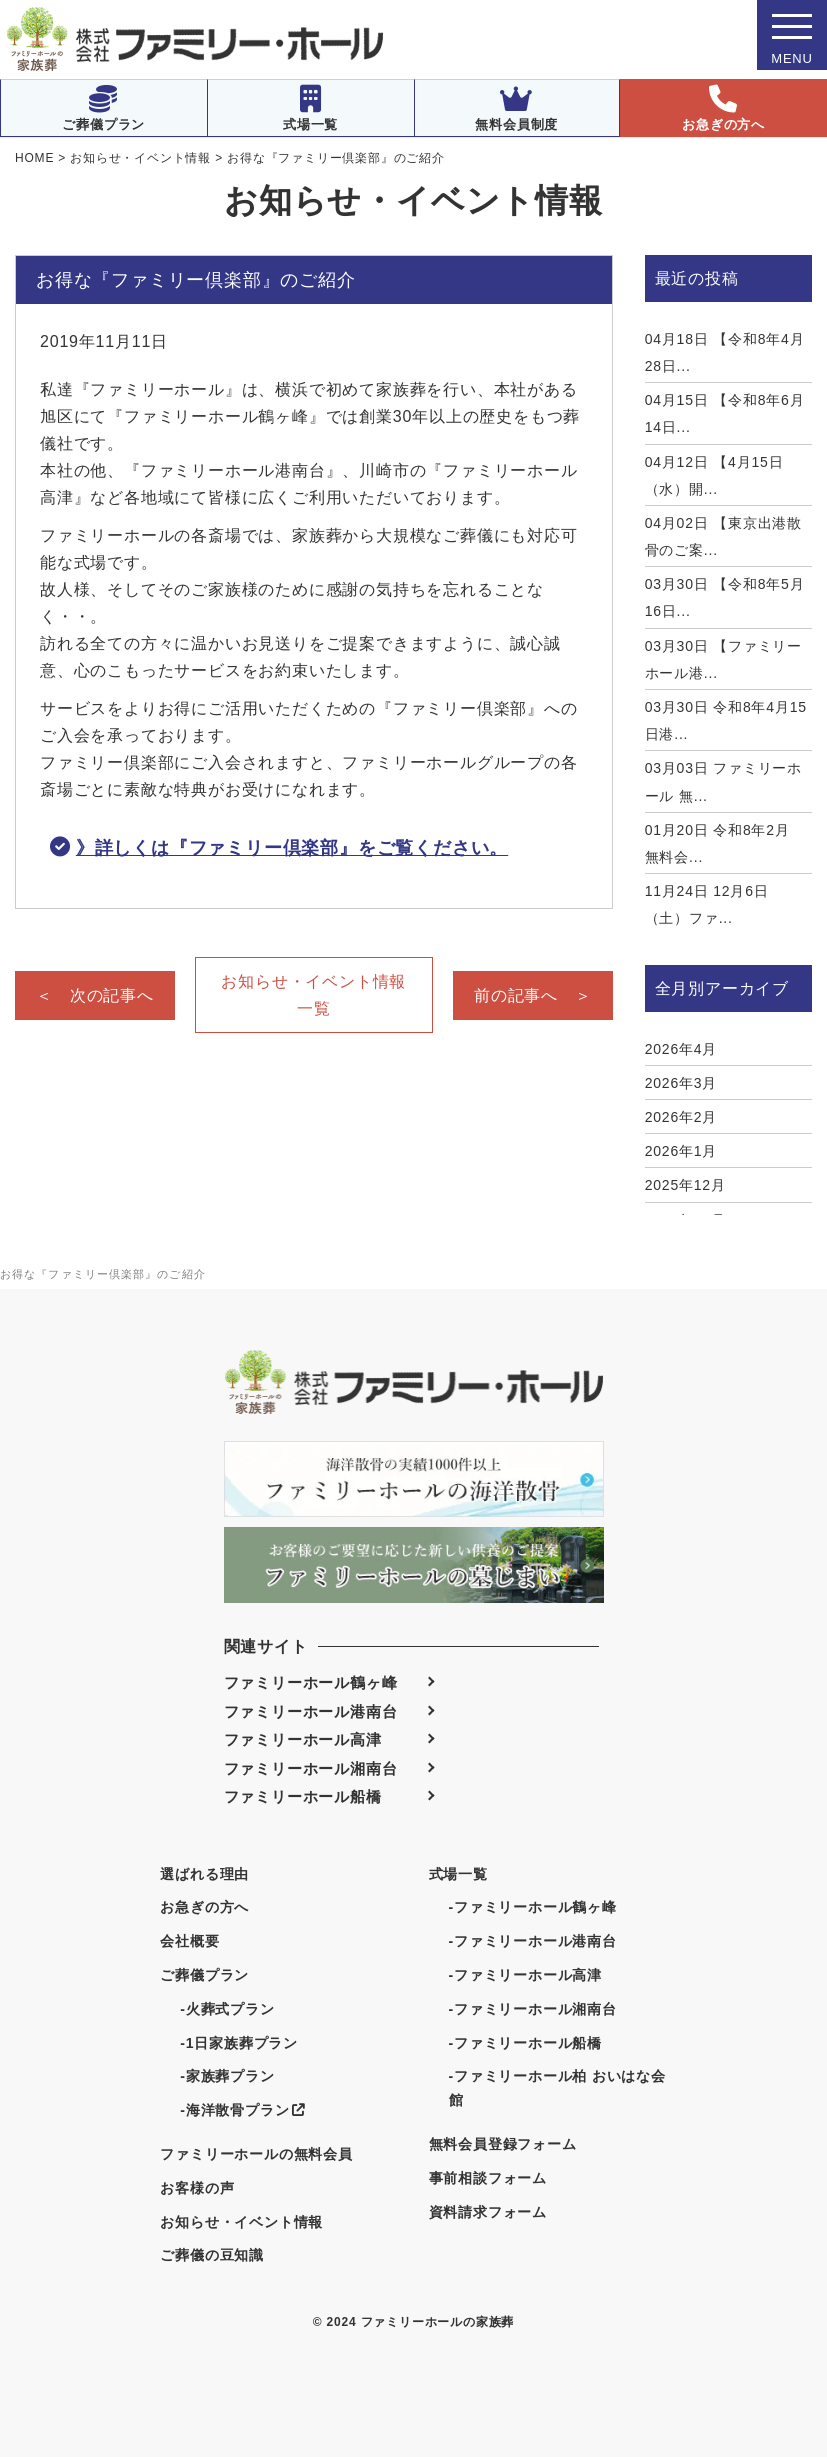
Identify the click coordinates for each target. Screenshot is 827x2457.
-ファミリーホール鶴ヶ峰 (533, 1907)
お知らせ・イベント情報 (241, 2222)
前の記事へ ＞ (533, 995)
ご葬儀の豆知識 (212, 2255)
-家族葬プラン (227, 2076)
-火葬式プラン (227, 2009)
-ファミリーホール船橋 (525, 2043)
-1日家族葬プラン (239, 2043)
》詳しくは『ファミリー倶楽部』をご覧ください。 (292, 848)
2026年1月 (681, 1151)
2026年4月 (681, 1049)
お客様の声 (197, 2188)
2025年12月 (685, 1185)
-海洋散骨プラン (242, 2110)
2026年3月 (681, 1083)
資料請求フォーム (488, 2212)
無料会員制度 (516, 108)
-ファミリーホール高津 (525, 1975)
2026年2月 (681, 1117)
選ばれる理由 (204, 1874)
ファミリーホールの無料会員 (256, 2154)
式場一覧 (310, 108)
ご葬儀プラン (103, 108)
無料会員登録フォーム (503, 2144)
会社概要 (189, 1941)
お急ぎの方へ (723, 108)
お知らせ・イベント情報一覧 (313, 995)
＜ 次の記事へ (95, 995)
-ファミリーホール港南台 (533, 1941)
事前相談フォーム (488, 2178)
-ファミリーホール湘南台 (533, 2009)
